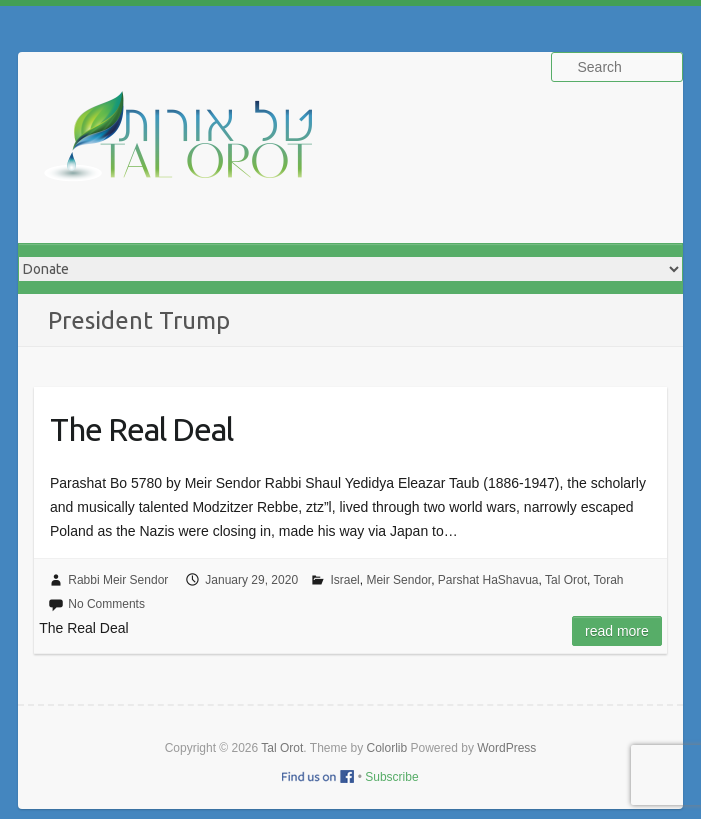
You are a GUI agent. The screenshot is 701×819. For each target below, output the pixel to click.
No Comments (106, 604)
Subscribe (391, 777)
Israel (344, 580)
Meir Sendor (398, 580)
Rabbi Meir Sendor (118, 580)
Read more (617, 631)
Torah (608, 580)
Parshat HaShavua (488, 580)
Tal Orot (566, 580)
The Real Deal (141, 429)
